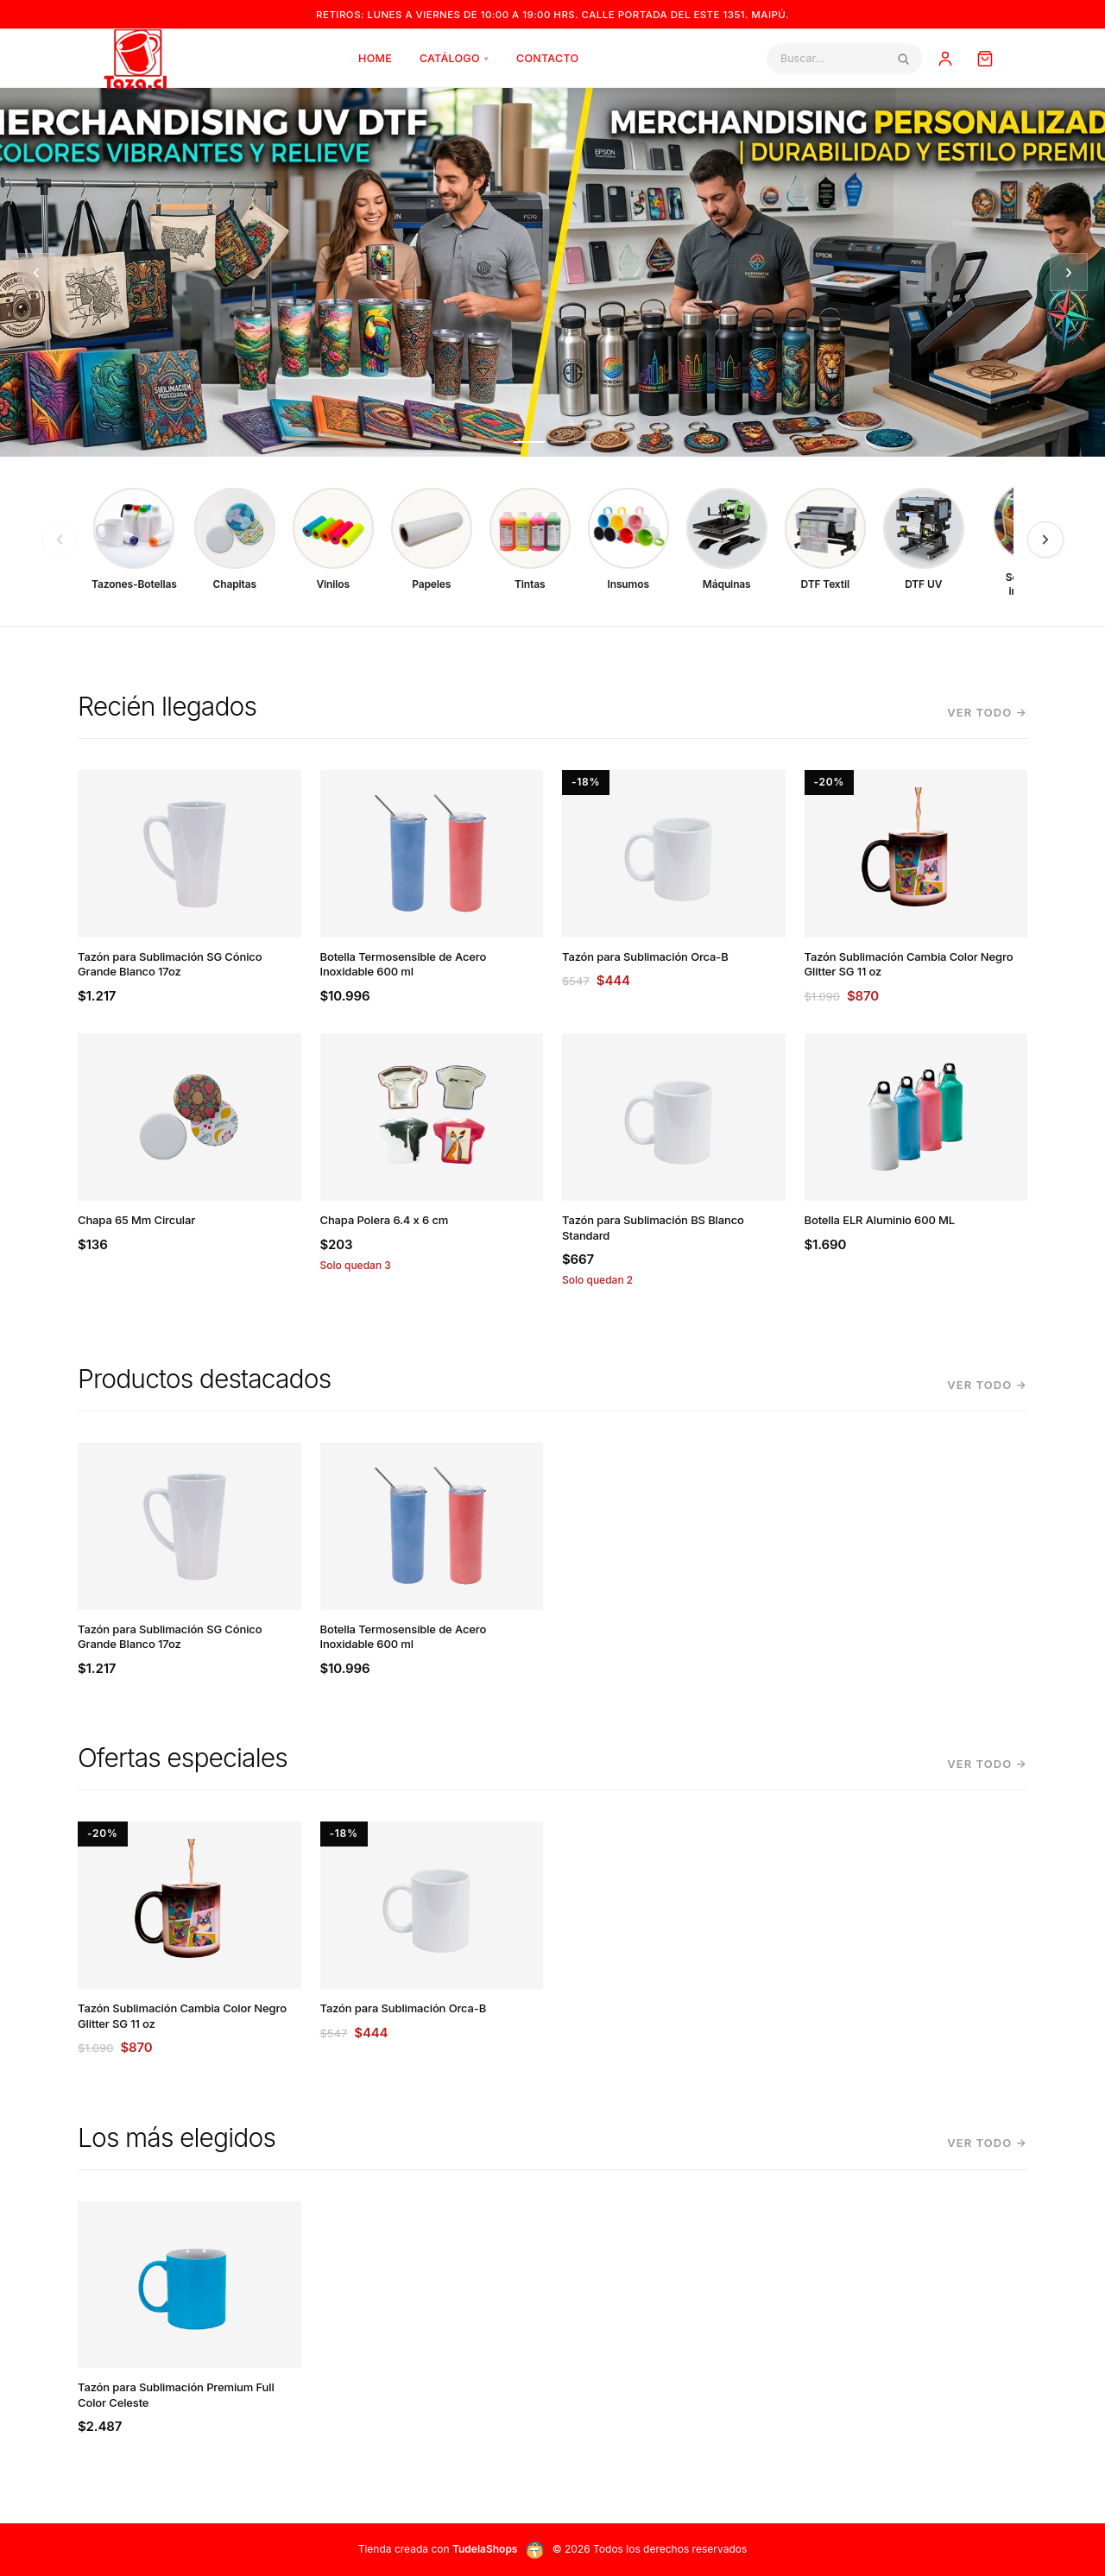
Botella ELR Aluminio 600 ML (880, 1220)
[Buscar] (838, 58)
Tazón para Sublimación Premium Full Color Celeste (176, 2394)
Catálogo (454, 58)
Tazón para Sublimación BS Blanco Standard (653, 1227)
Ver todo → (987, 712)
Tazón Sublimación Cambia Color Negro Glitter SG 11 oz (909, 964)
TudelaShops (485, 2548)
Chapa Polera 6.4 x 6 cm (384, 1220)
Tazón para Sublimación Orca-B (645, 956)
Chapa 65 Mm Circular (136, 1220)
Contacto (547, 58)
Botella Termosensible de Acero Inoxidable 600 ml (403, 964)
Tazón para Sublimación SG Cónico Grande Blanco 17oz (170, 964)
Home (375, 58)
